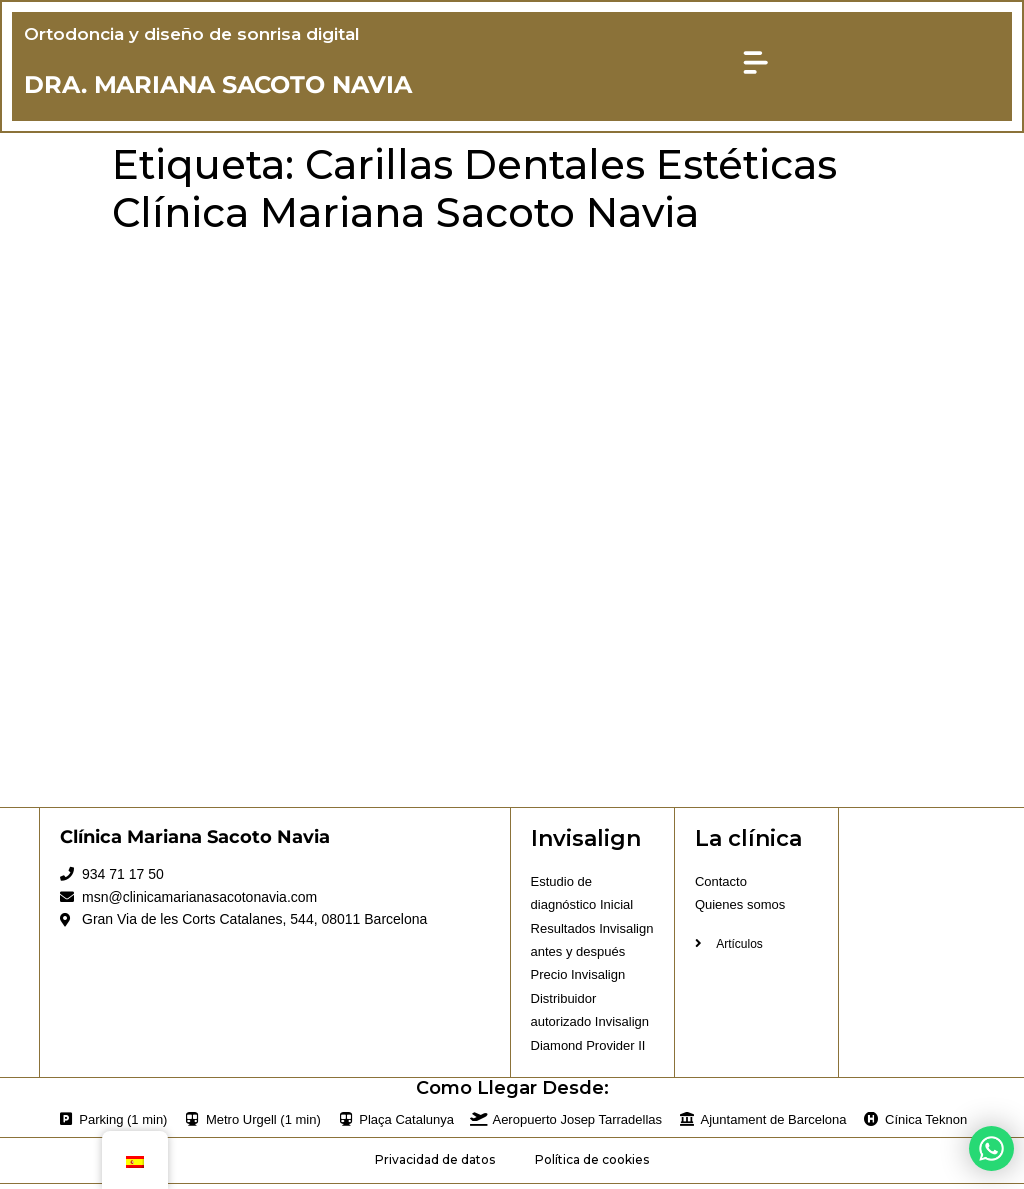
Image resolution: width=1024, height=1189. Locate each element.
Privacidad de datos (435, 1164)
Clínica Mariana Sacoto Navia (195, 841)
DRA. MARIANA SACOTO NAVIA (220, 86)
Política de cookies (592, 1164)
